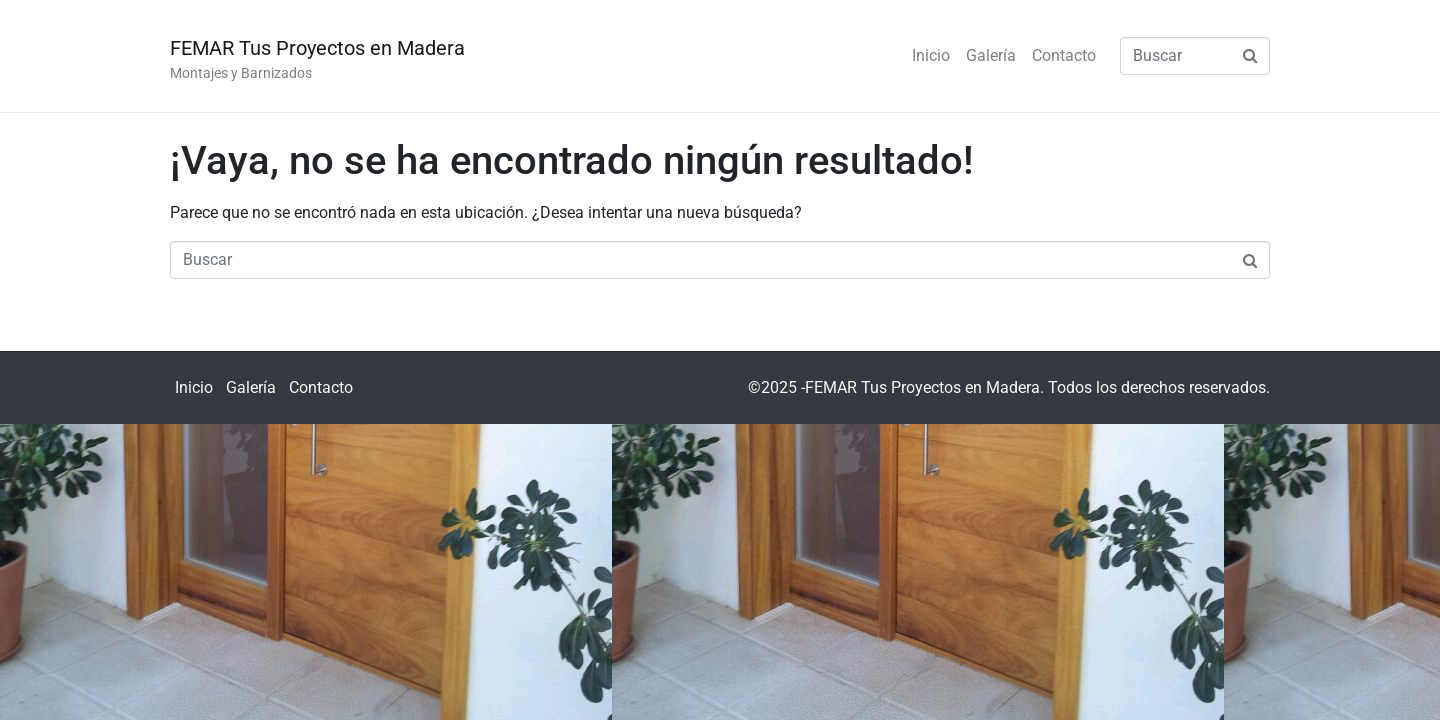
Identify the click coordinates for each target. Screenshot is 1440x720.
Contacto (1064, 55)
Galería (991, 55)
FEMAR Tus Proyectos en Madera (317, 48)
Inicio (931, 55)
